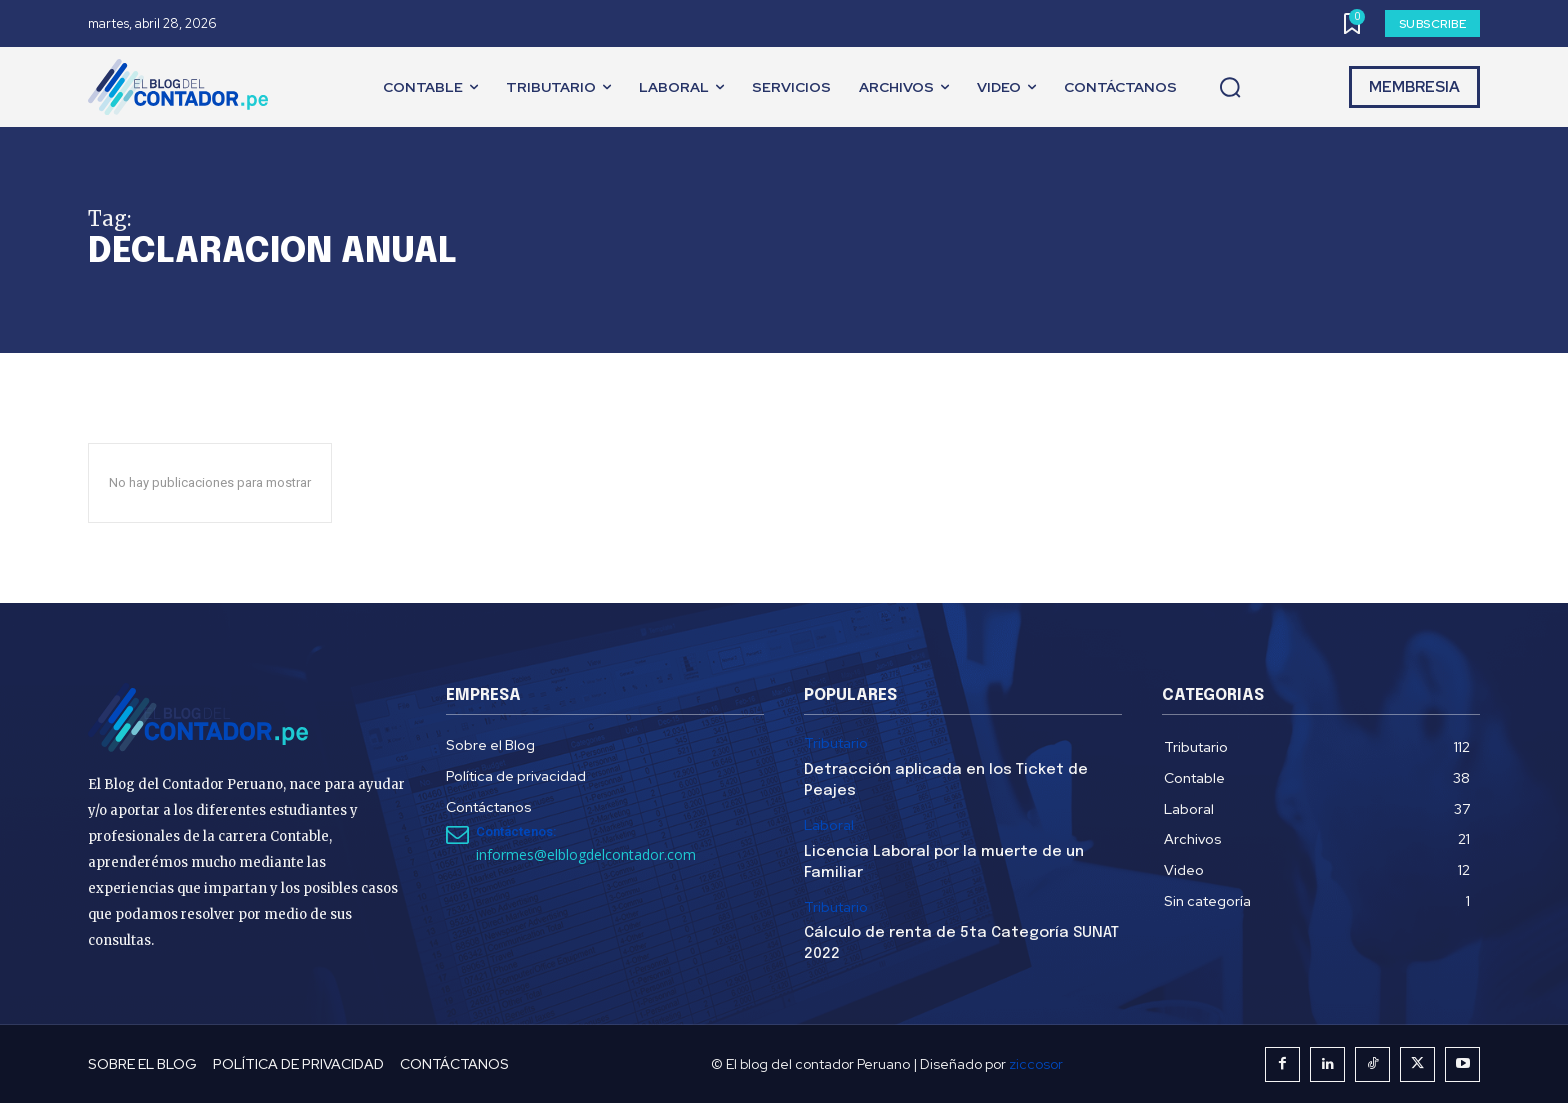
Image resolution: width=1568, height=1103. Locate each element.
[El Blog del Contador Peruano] (183, 87)
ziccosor (1036, 1064)
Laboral (829, 825)
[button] (1230, 88)
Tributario (836, 743)
